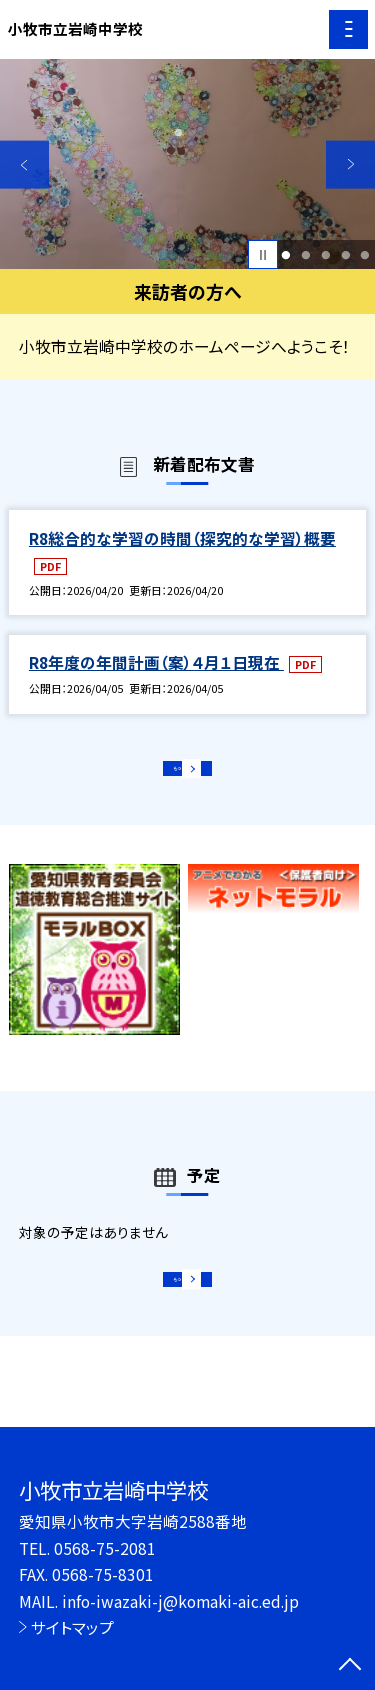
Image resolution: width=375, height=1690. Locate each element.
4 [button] (345, 255)
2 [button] (305, 255)
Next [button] (350, 164)
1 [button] (286, 255)
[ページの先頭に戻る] (350, 1666)
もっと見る (177, 774)
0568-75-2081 (105, 1548)
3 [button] (325, 255)
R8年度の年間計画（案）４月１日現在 (156, 662)
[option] (187, 164)
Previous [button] (24, 164)
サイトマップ (72, 1627)
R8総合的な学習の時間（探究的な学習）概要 (182, 538)
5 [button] (365, 255)
